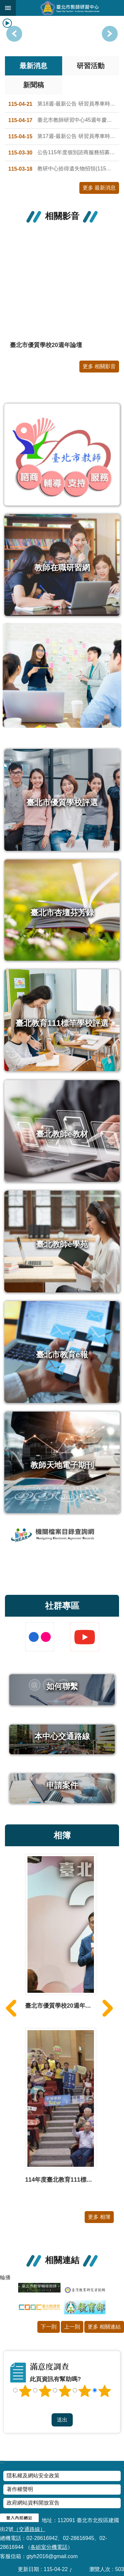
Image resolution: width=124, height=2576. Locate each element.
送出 (62, 2407)
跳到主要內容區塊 (3, 3)
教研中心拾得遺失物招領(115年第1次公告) (63, 169)
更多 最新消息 (99, 188)
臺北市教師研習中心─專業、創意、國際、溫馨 (70, 8)
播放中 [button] (7, 23)
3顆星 (65, 2391)
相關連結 (62, 2260)
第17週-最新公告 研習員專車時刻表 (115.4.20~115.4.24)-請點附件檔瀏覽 (63, 136)
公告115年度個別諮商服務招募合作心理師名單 (63, 152)
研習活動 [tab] (90, 65)
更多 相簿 (99, 2217)
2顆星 (45, 2391)
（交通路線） (29, 2529)
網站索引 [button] (8, 8)
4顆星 (84, 2391)
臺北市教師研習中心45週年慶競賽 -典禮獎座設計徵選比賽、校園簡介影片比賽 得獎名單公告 (63, 120)
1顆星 (25, 2391)
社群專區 (62, 1605)
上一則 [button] (110, 34)
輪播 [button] (5, 2277)
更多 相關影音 (99, 366)
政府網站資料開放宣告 (33, 2503)
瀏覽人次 (99, 2569)
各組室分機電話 (48, 2547)
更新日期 (28, 2569)
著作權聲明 (20, 2489)
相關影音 (62, 216)
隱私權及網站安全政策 (33, 2475)
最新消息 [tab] (33, 65)
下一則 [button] (14, 34)
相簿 (62, 1835)
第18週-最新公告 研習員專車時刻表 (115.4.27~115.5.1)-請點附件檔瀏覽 (63, 104)
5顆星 (104, 2391)
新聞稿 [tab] (33, 85)
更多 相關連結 (104, 2327)
